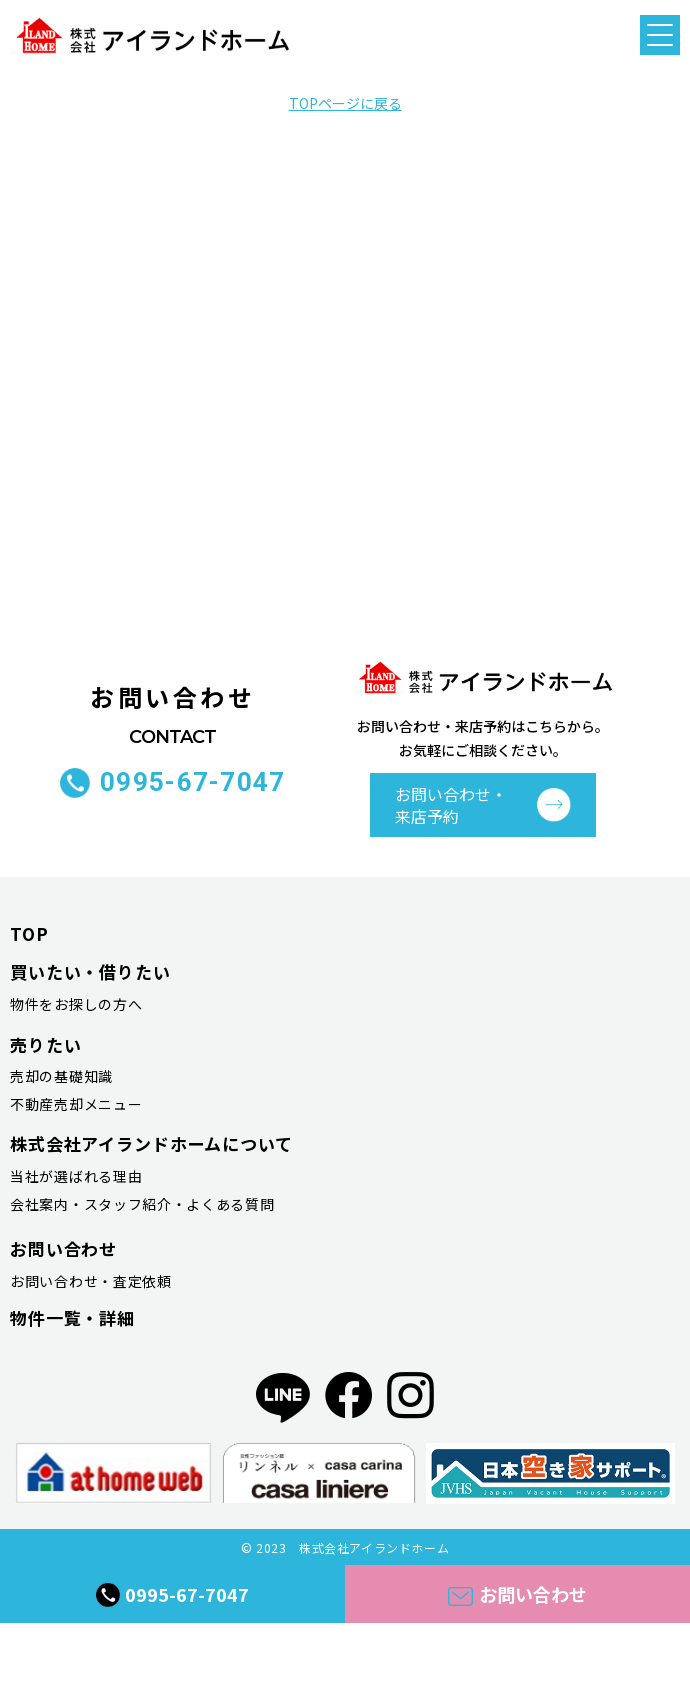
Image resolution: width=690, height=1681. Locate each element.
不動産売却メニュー (76, 1104)
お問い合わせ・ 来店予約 (451, 805)
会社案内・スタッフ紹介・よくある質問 (142, 1204)
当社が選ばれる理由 (76, 1176)
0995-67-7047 (193, 783)
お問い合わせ (517, 1594)
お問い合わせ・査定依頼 (91, 1281)
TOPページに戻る (345, 103)
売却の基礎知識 (61, 1076)
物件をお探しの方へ (76, 1004)
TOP (29, 933)
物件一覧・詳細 (72, 1317)
